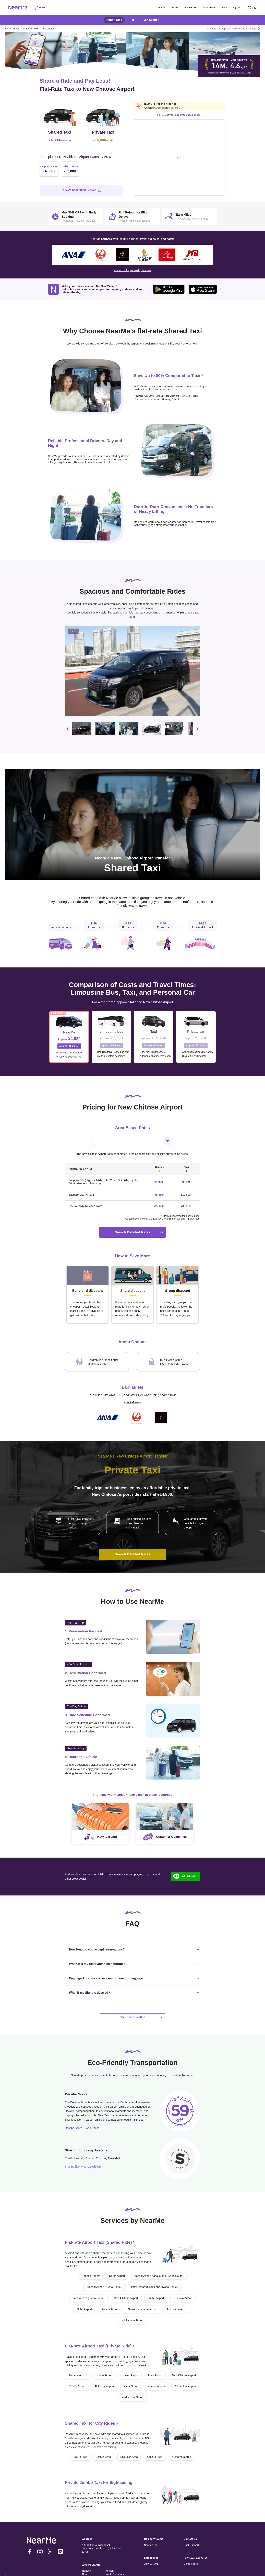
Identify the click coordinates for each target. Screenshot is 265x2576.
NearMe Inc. (151, 2545)
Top (6, 28)
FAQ (224, 7)
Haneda (86, 2570)
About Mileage (132, 1402)
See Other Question (141, 2017)
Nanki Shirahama (115, 2574)
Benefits (161, 7)
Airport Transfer (21, 28)
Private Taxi (190, 7)
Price (175, 7)
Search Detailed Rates (139, 1232)
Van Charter (151, 19)
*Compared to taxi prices (145, 399)
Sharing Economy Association (83, 2166)
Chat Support (191, 2545)
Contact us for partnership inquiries (132, 270)
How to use (209, 7)
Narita (85, 2574)
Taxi (132, 19)
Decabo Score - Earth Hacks (82, 2128)
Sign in (236, 7)
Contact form (191, 2563)
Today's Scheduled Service (81, 190)
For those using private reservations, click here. (234, 28)
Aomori (110, 2570)
